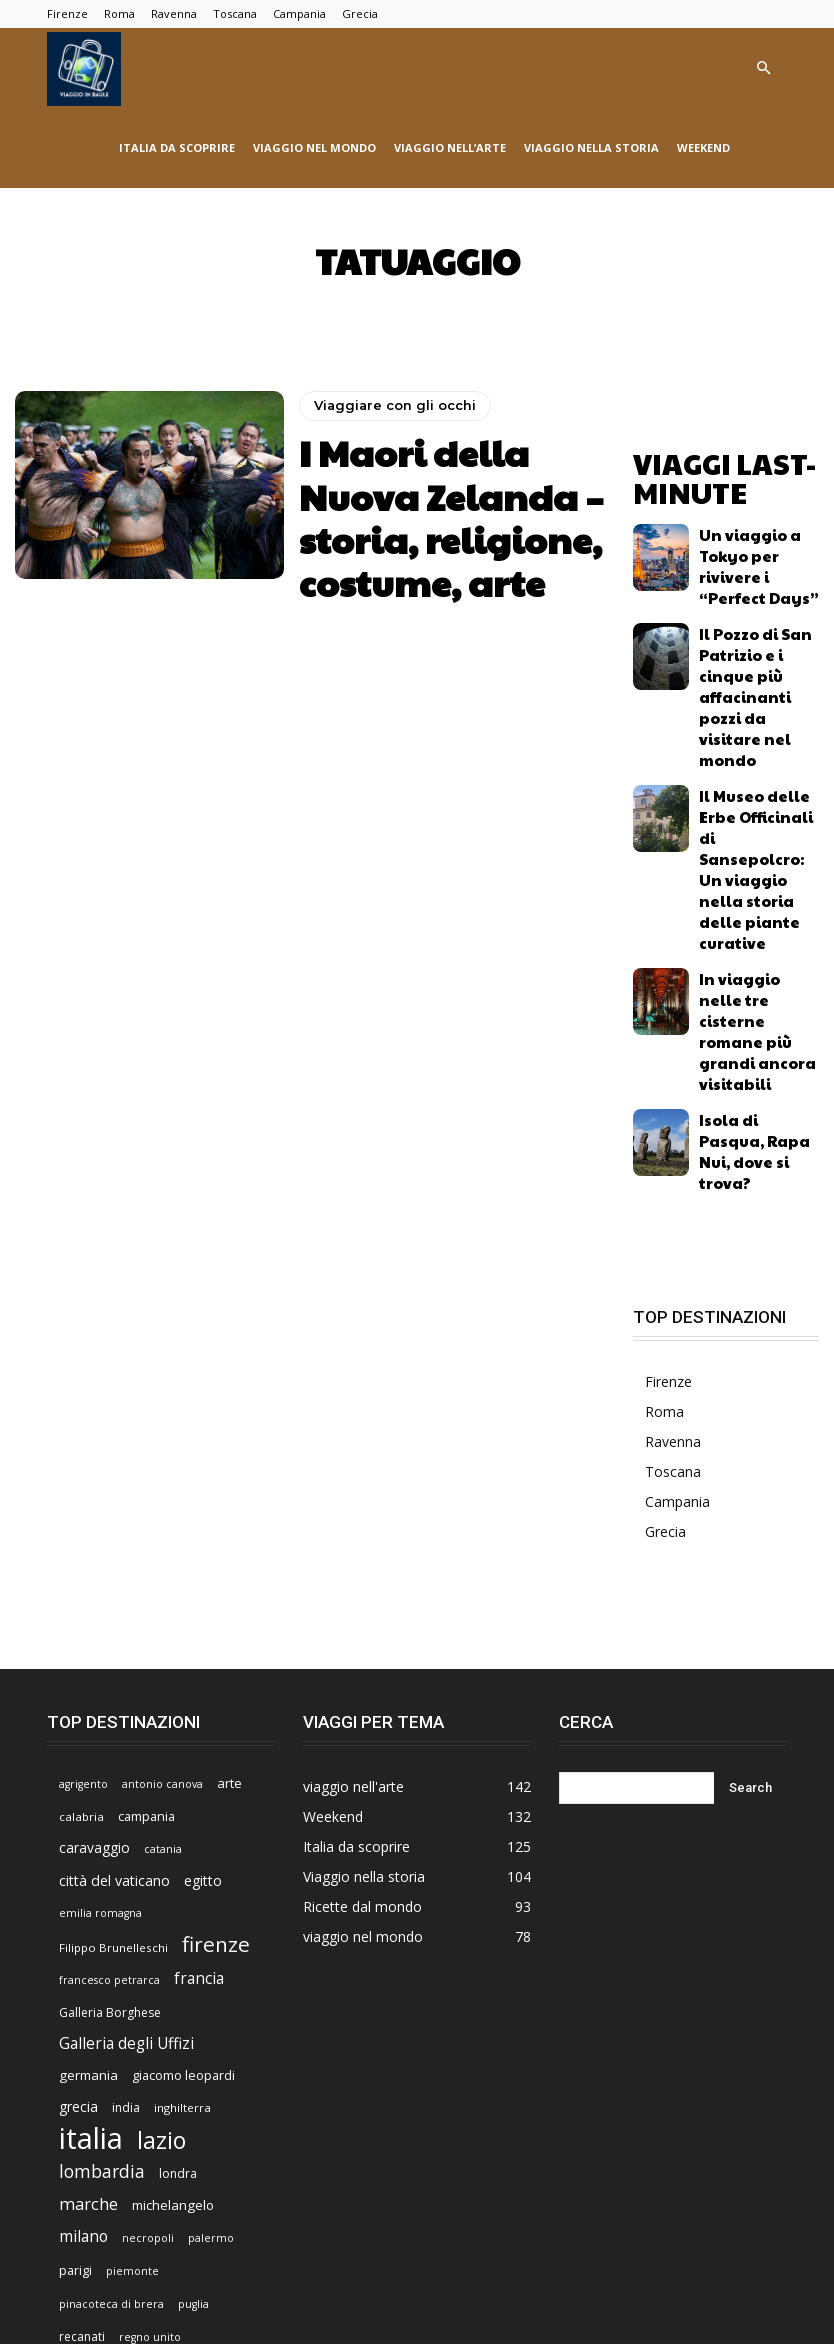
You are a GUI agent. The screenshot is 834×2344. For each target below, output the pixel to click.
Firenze (67, 13)
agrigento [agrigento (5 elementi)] (83, 1505)
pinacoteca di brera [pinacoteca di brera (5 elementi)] (111, 2025)
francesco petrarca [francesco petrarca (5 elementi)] (109, 1701)
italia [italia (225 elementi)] (91, 1859)
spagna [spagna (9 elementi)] (215, 2094)
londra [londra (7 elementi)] (178, 1894)
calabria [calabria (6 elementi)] (81, 1537)
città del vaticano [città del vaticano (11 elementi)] (114, 1601)
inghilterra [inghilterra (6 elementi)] (182, 1828)
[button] (763, 68)
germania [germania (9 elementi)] (88, 1796)
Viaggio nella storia (591, 147)
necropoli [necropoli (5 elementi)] (148, 1959)
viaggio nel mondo (314, 147)
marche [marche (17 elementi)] (88, 1925)
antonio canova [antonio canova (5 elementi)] (162, 1505)
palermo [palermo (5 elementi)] (211, 1959)
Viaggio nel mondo (472, 2269)
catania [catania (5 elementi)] (163, 1570)
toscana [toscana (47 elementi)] (99, 2125)
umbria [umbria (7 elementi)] (225, 2129)
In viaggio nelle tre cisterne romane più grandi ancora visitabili (756, 792)
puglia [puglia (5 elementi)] (193, 2025)
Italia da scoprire (177, 147)
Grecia (360, 13)
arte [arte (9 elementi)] (229, 1504)
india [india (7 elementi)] (126, 1828)
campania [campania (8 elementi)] (146, 1537)
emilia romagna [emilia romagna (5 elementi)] (100, 1634)
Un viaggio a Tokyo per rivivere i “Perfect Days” (759, 540)
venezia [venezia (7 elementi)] (137, 2162)
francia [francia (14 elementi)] (199, 1699)
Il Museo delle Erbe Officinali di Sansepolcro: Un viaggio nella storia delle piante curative (759, 709)
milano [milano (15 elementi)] (83, 1957)
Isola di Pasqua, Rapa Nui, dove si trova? (747, 874)
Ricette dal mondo (99, 2290)
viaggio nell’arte (450, 147)
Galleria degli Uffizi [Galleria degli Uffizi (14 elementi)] (126, 1764)
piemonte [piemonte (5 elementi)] (132, 1992)
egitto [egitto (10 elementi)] (203, 1601)
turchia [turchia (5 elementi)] (172, 2130)
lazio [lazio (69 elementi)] (161, 1861)
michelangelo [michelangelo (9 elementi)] (173, 1926)
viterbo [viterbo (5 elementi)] (192, 2163)
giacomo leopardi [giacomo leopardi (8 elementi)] (183, 1796)
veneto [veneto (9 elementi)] (80, 2162)
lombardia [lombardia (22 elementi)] (102, 1892)
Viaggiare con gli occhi (388, 443)
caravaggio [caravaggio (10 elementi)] (94, 1568)
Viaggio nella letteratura (609, 2269)
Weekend (703, 147)
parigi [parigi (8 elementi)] (75, 1991)
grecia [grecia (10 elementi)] (78, 1827)
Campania (299, 13)
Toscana (235, 13)
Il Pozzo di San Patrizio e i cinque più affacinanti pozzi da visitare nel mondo (758, 624)
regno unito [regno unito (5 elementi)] (150, 2058)
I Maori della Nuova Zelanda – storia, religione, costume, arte (450, 503)
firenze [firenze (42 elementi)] (216, 1665)
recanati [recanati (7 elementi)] (82, 2057)
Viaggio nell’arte (216, 2269)
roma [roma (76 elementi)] (88, 2089)
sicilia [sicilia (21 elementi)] (155, 2092)
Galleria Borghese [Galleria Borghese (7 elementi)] (110, 1733)
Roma (119, 13)
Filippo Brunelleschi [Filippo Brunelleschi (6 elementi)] (113, 1668)
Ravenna (174, 13)
